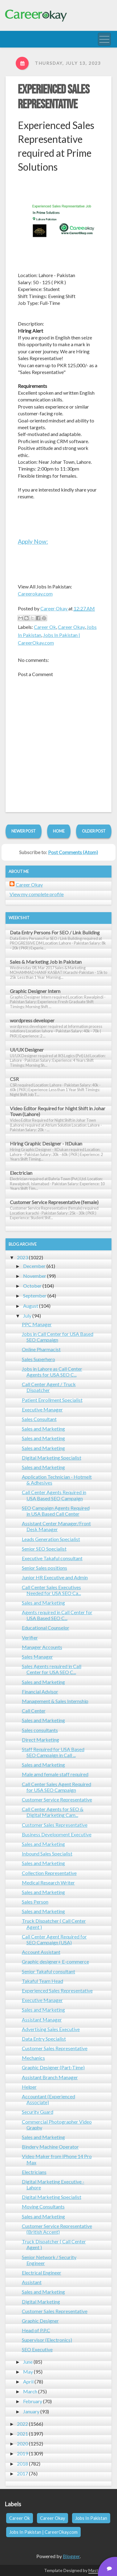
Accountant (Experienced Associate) (48, 2099)
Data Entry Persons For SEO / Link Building (55, 932)
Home (59, 831)
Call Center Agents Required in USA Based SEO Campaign (54, 1495)
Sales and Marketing (43, 1428)
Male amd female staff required (55, 1774)
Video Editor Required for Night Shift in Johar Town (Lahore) (57, 1111)
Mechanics (33, 2058)
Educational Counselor (45, 1628)
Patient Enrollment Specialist (52, 1400)
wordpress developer (32, 1020)
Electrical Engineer (41, 2272)
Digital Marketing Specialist (51, 1457)
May (28, 2371)
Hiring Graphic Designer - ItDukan (46, 1143)
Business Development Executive (56, 1834)
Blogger (71, 2556)
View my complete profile (37, 894)
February (32, 2401)
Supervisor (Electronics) (47, 2340)
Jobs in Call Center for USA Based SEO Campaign (57, 1337)
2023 (22, 1257)
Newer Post (23, 831)
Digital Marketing (41, 2301)
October (32, 1286)
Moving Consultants (43, 2206)
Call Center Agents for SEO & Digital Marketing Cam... (52, 1812)
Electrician (21, 1173)
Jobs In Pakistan (91, 2518)
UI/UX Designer (27, 1050)
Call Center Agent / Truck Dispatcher (49, 1387)
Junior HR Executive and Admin (55, 1577)
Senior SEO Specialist (44, 1549)
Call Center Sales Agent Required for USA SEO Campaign (56, 1787)
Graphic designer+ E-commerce (55, 1961)
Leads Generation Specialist (51, 1539)
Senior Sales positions (44, 1568)
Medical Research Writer (48, 1882)
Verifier (30, 1637)
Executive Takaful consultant (52, 1558)
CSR (14, 1079)
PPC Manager (37, 1324)
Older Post (94, 831)
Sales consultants (40, 1730)
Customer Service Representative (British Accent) (57, 2229)
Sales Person (35, 1902)
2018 (22, 2463)
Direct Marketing (40, 1740)
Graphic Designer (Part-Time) (53, 2067)
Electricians (34, 2172)
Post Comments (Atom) (73, 852)
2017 (22, 2473)
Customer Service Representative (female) (54, 1202)
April (28, 2381)
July (27, 1316)
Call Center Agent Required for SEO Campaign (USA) (54, 1939)
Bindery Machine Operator (50, 2147)
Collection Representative (49, 1873)
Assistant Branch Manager (50, 2077)
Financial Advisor (40, 1691)
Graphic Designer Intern (35, 991)
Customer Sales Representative (54, 1825)
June (28, 2362)
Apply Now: (33, 541)
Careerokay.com (35, 593)
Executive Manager (42, 1409)
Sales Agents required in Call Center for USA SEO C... (51, 1669)
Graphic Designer (40, 2321)
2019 (22, 2453)
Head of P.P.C (36, 2330)
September (34, 1295)
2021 (22, 2434)
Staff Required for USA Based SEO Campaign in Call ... (53, 1752)
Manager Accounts (42, 1647)
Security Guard (37, 2112)
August (30, 1306)
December (34, 1266)
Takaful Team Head (42, 1981)
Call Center (34, 1711)
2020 (22, 2443)
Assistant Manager (42, 2019)
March (30, 2391)
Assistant (32, 2282)
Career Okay (71, 627)
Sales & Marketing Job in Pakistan (46, 962)
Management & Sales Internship (55, 1701)
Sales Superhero (38, 1359)
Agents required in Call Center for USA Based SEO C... (57, 1615)
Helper (29, 2087)
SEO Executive (37, 2349)
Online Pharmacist (41, 1349)
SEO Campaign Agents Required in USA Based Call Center (56, 1511)
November (34, 1276)
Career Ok (45, 627)
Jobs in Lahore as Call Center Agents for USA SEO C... (52, 1371)
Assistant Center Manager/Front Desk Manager (56, 1526)
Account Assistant (41, 1952)
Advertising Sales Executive (51, 2029)
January (31, 2411)
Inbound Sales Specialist (47, 1853)
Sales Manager (37, 1657)
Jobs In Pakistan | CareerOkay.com (43, 2532)
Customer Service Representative (57, 1799)
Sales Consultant (39, 1419)
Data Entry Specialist (44, 2039)
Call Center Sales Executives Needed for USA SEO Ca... (51, 1590)
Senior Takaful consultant (48, 1971)
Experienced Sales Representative (54, 97)
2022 (22, 2424)
